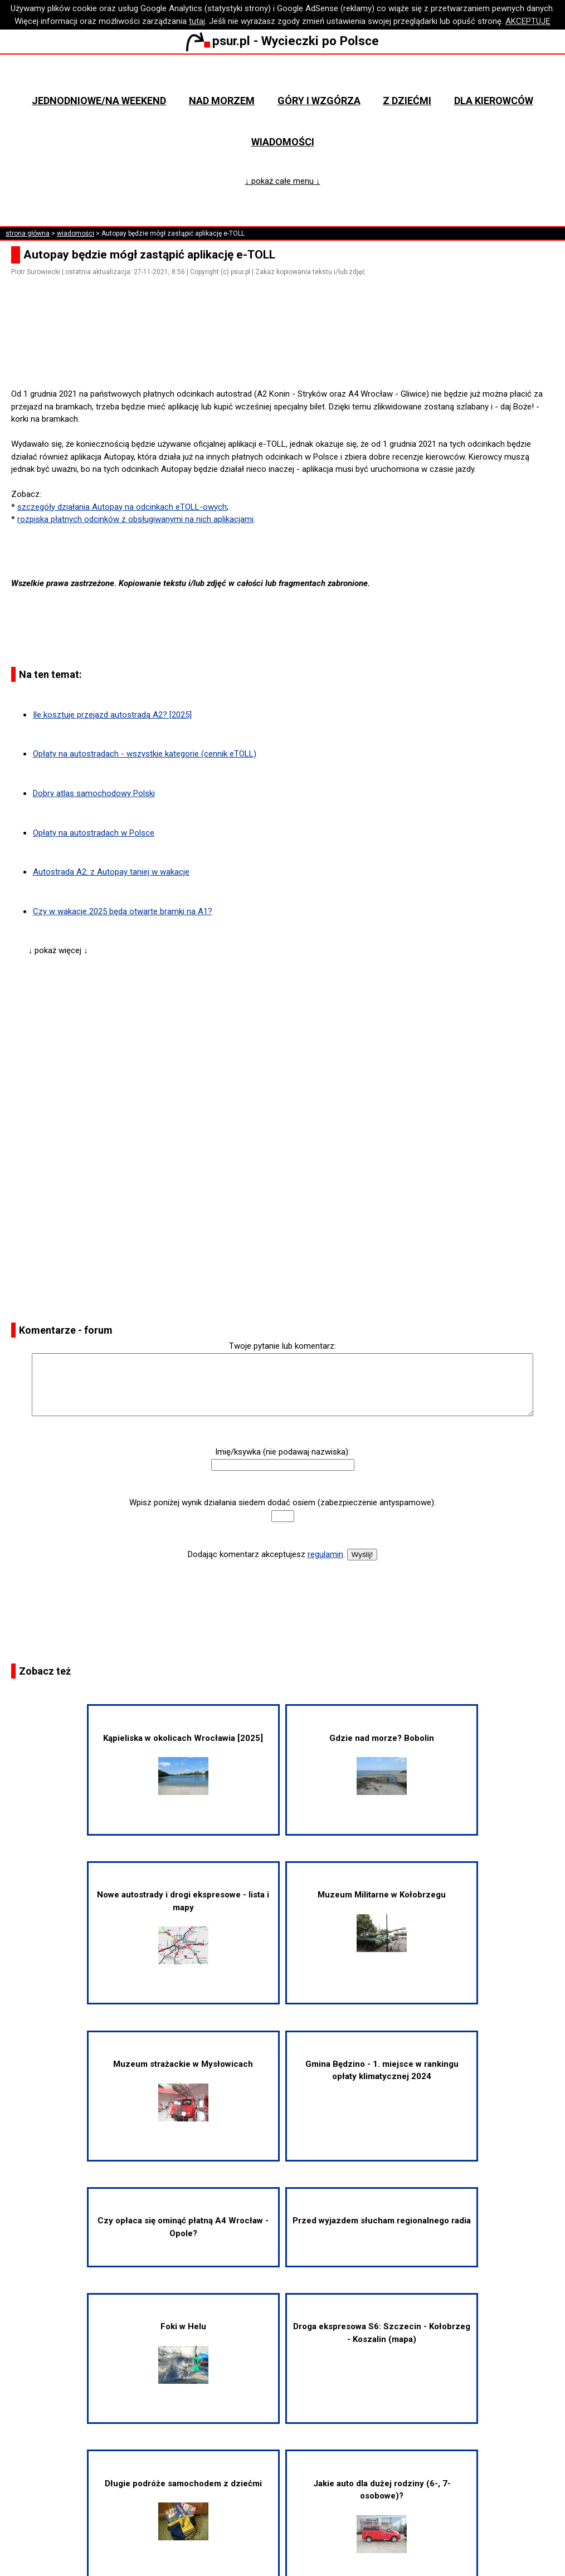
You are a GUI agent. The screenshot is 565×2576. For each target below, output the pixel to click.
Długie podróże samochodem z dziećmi (183, 2510)
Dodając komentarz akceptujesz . (266, 1554)
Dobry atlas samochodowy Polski (94, 793)
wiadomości (75, 233)
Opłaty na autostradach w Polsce (93, 833)
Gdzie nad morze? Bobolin (381, 1764)
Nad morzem (222, 100)
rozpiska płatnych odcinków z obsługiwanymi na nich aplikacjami (135, 519)
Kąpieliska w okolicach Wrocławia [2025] (183, 1764)
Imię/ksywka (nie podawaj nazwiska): (282, 1452)
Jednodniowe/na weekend (99, 100)
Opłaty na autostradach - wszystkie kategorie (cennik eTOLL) (144, 754)
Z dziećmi (407, 100)
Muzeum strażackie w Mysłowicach (183, 2090)
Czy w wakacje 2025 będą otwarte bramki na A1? (122, 911)
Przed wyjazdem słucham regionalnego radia (382, 2221)
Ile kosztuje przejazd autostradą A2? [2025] (112, 715)
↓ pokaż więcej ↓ (58, 950)
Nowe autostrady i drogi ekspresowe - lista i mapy (183, 1927)
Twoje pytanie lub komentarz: (282, 1346)
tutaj (197, 21)
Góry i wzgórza (319, 100)
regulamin (325, 1554)
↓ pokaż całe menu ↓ (282, 181)
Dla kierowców (493, 100)
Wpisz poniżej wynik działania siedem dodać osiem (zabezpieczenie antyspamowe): (282, 1502)
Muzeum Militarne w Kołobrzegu (382, 1921)
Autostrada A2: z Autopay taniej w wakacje (111, 872)
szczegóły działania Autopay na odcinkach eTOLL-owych (122, 507)
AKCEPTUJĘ (528, 21)
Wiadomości (282, 142)
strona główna (28, 233)
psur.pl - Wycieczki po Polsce (282, 40)
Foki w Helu (183, 2352)
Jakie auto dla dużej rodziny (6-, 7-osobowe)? (382, 2516)
